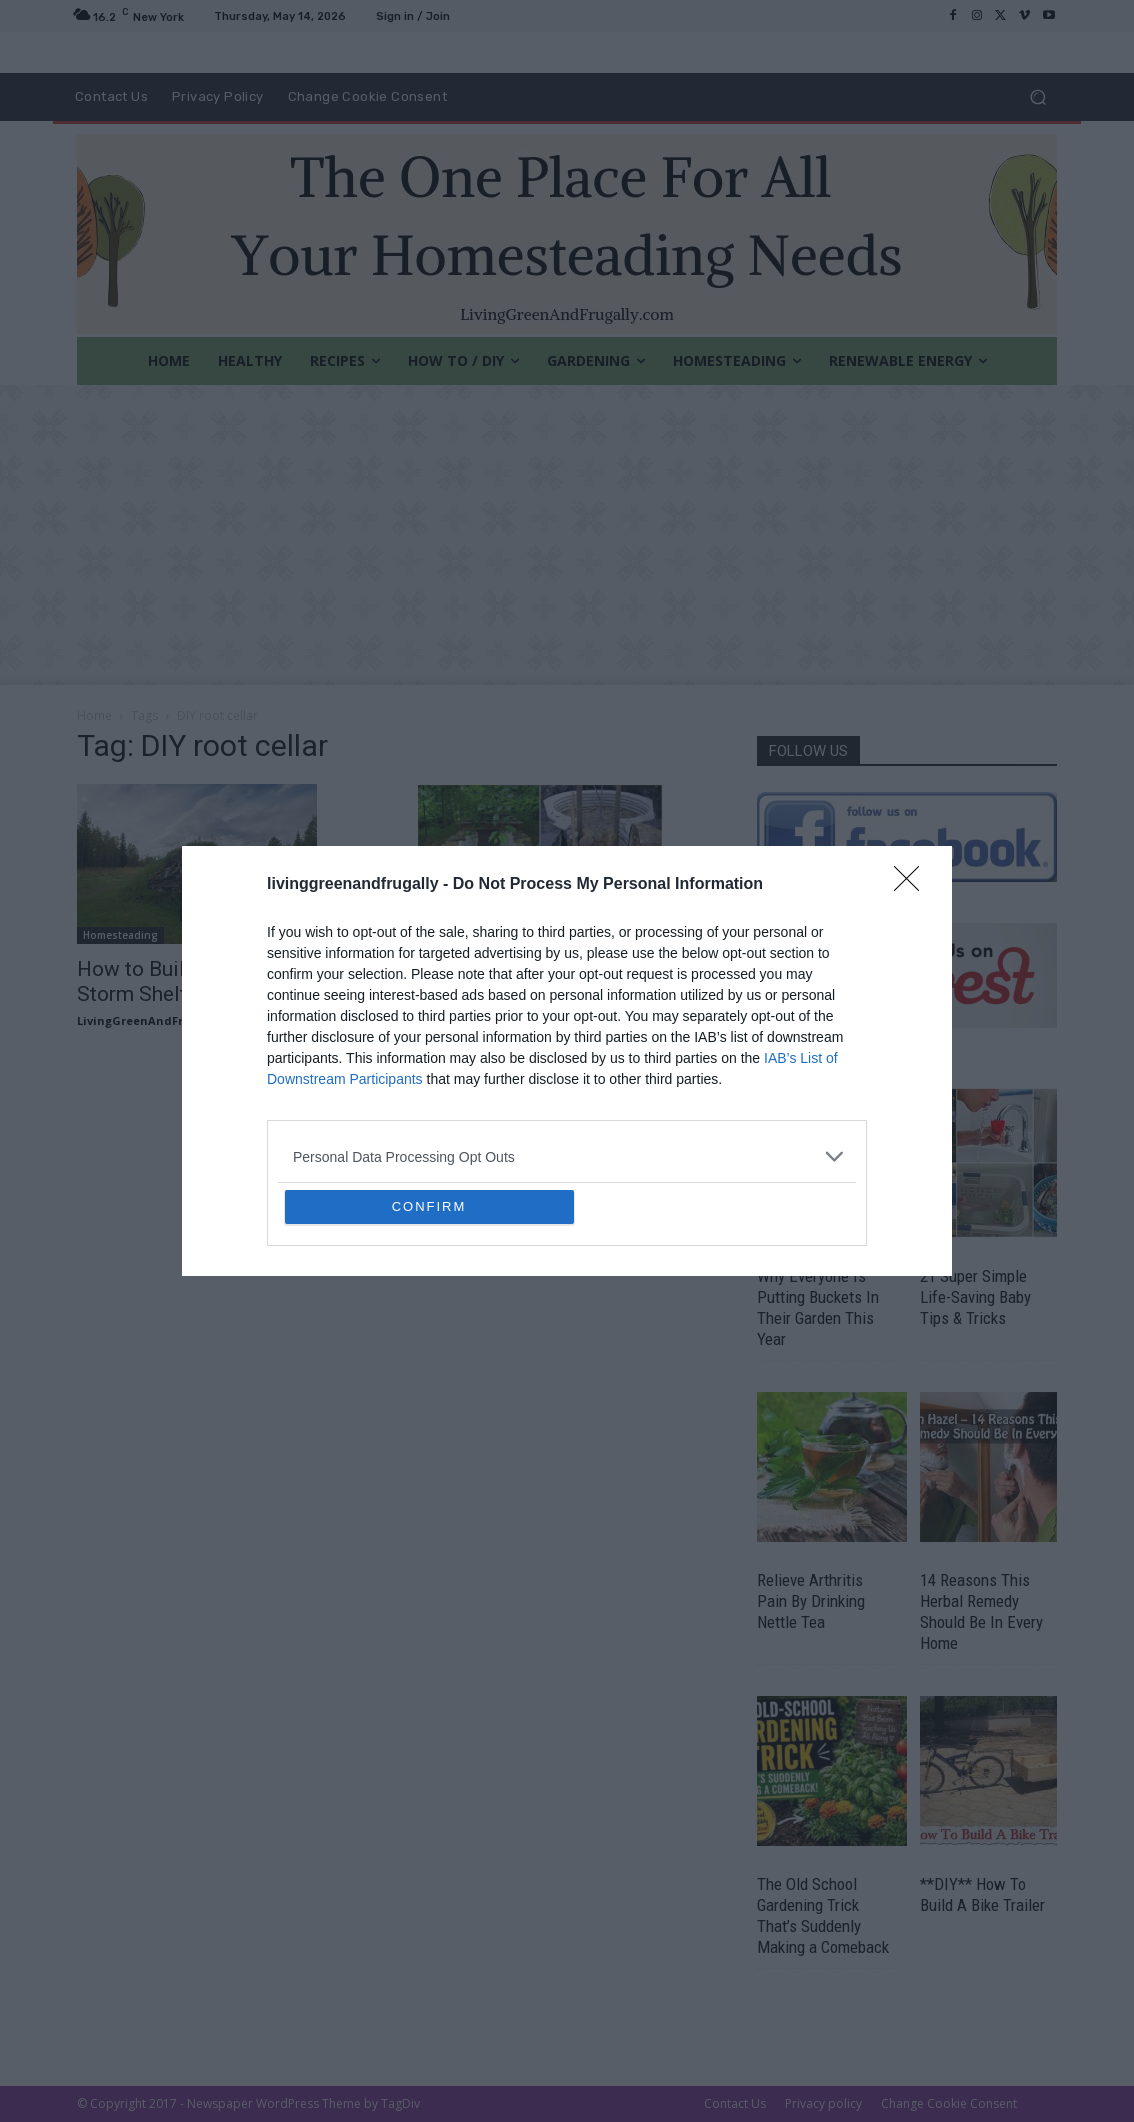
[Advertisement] (567, 535)
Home (94, 715)
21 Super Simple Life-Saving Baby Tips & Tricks (975, 1297)
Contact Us (735, 2103)
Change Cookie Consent (949, 2103)
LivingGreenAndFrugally (148, 1020)
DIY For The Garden (473, 935)
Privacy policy (823, 2103)
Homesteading (120, 935)
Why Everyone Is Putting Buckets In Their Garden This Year (818, 1307)
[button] (1037, 97)
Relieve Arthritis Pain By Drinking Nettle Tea (811, 1601)
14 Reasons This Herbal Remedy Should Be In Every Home (981, 1611)
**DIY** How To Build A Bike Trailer (982, 1894)
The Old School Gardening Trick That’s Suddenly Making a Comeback (823, 1915)
